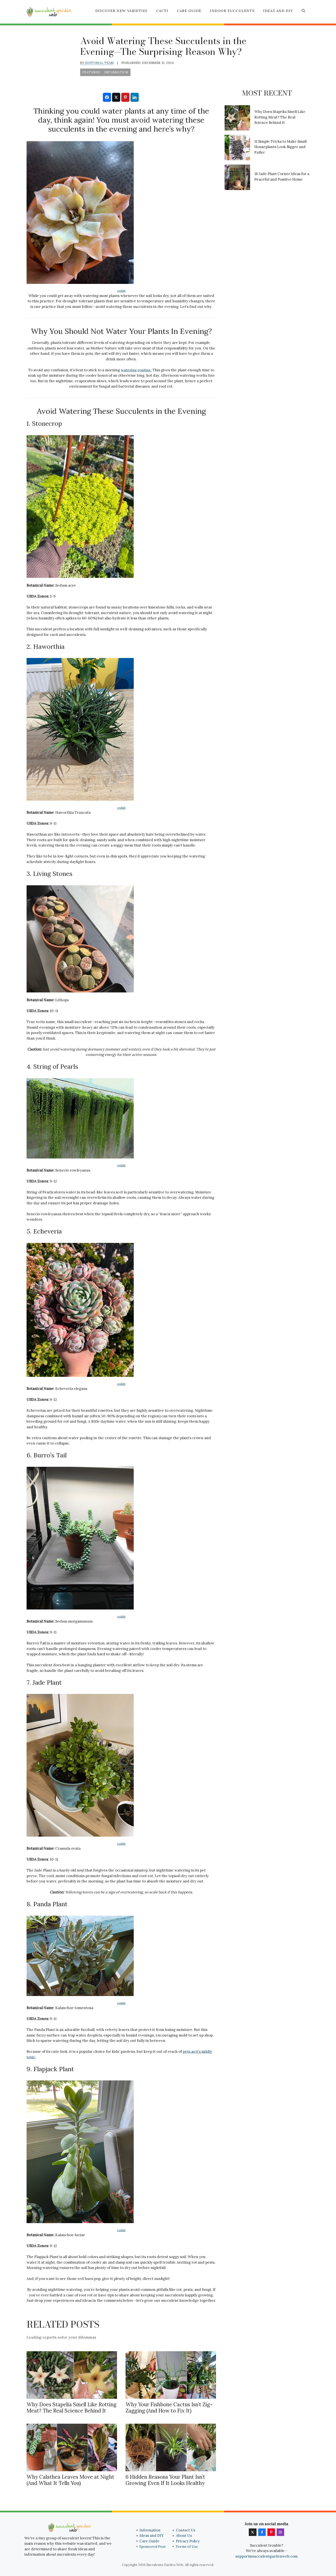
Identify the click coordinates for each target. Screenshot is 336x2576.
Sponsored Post (152, 2546)
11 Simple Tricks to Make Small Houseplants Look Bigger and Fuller (280, 147)
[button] (303, 10)
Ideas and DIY (278, 11)
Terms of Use (187, 2546)
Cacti (162, 11)
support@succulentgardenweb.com (267, 2556)
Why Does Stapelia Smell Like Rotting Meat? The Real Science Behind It (72, 2407)
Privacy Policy (188, 2541)
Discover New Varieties (121, 11)
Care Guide (189, 11)
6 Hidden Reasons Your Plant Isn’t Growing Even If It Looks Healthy (165, 2480)
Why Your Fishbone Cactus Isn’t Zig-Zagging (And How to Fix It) (169, 2407)
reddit (121, 291)
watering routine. (136, 370)
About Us (184, 2535)
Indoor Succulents (232, 11)
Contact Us (185, 2530)
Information (150, 2530)
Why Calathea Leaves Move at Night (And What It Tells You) (70, 2480)
